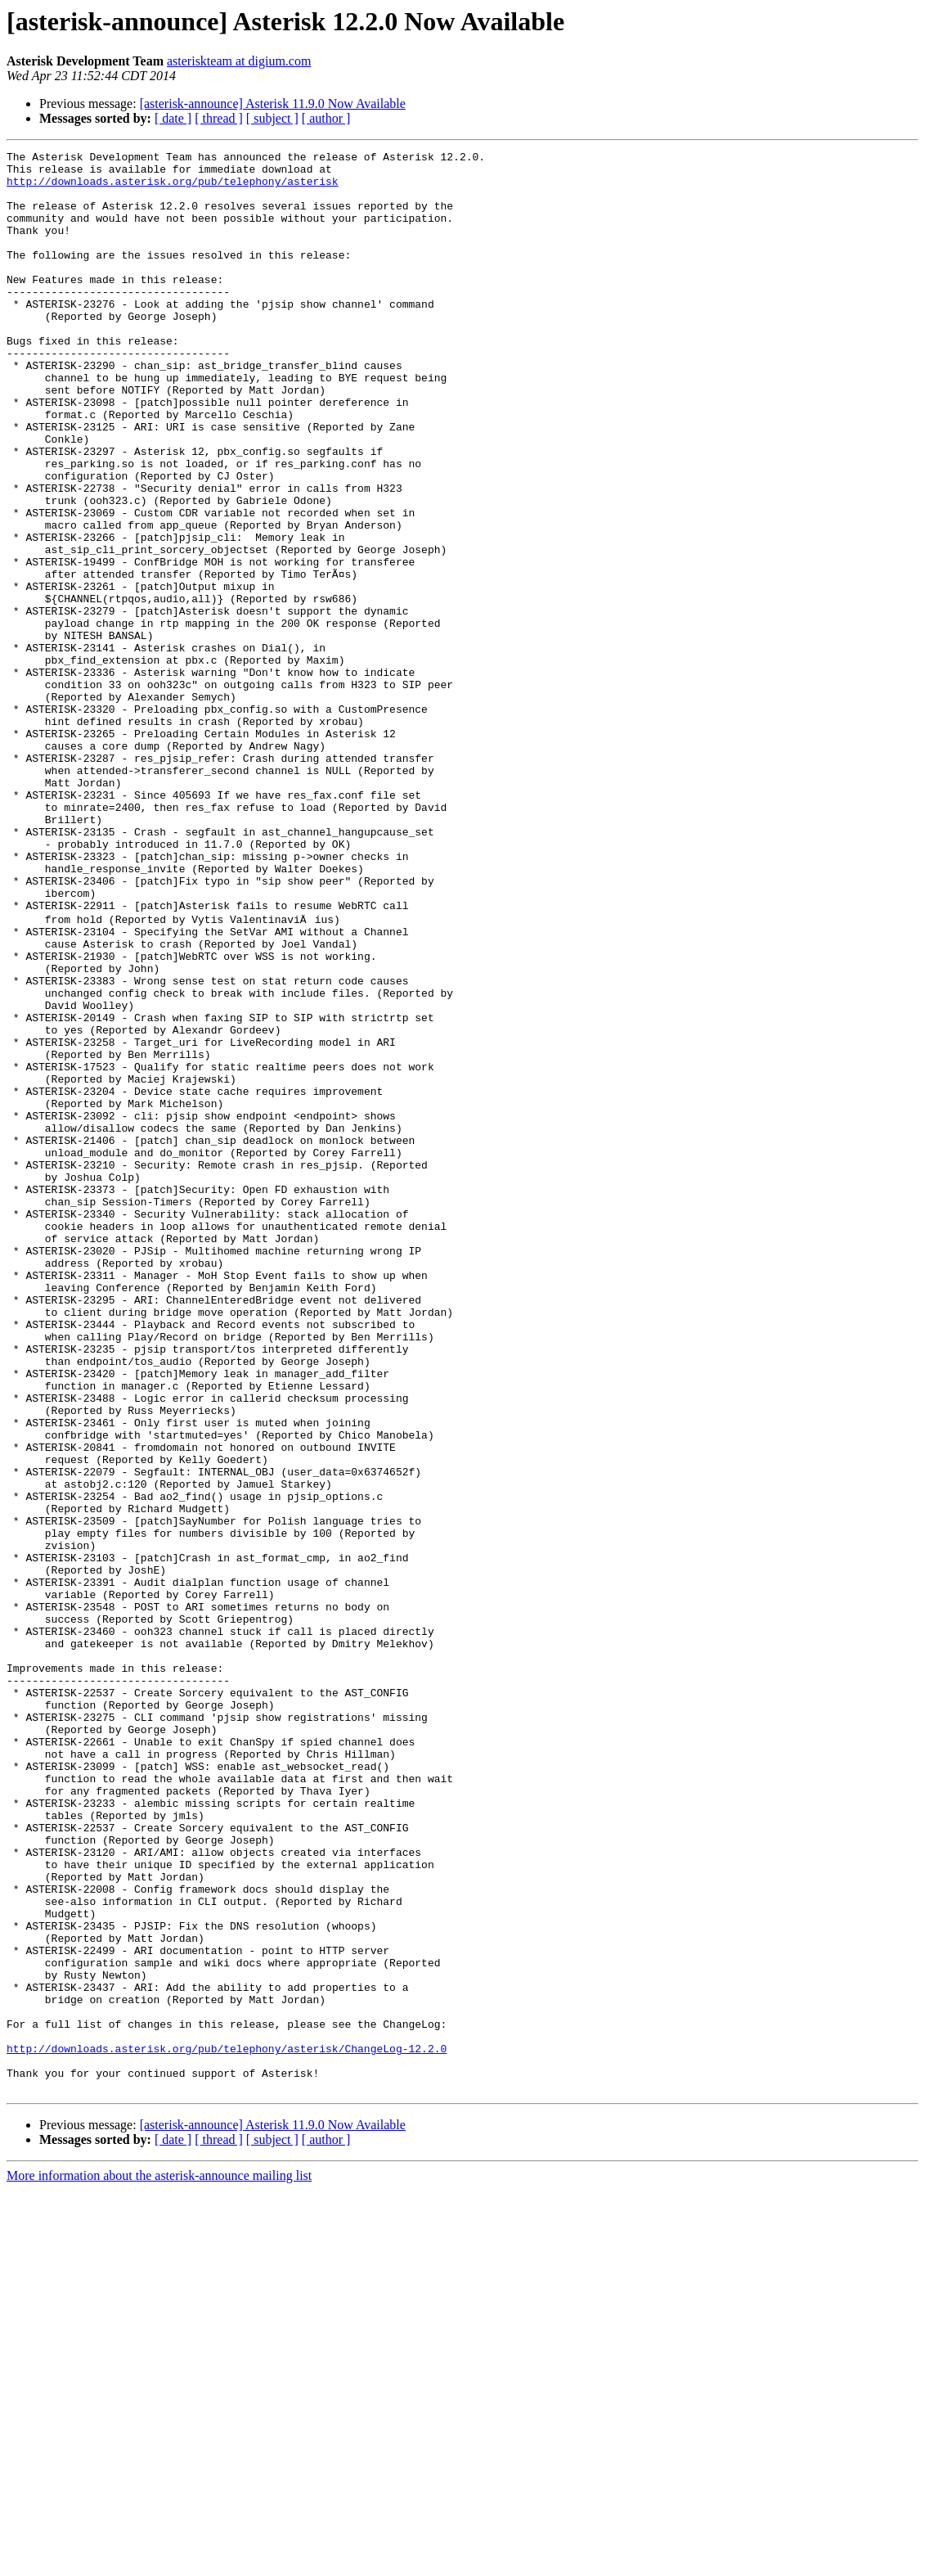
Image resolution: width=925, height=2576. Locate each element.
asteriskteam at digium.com (239, 61)
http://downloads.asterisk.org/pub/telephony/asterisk (173, 188)
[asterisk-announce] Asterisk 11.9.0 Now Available (273, 103)
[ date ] (173, 118)
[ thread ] (219, 118)
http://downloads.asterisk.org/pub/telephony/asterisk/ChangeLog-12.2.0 (227, 2427)
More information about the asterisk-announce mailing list (159, 2562)
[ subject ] (272, 118)
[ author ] (326, 118)
